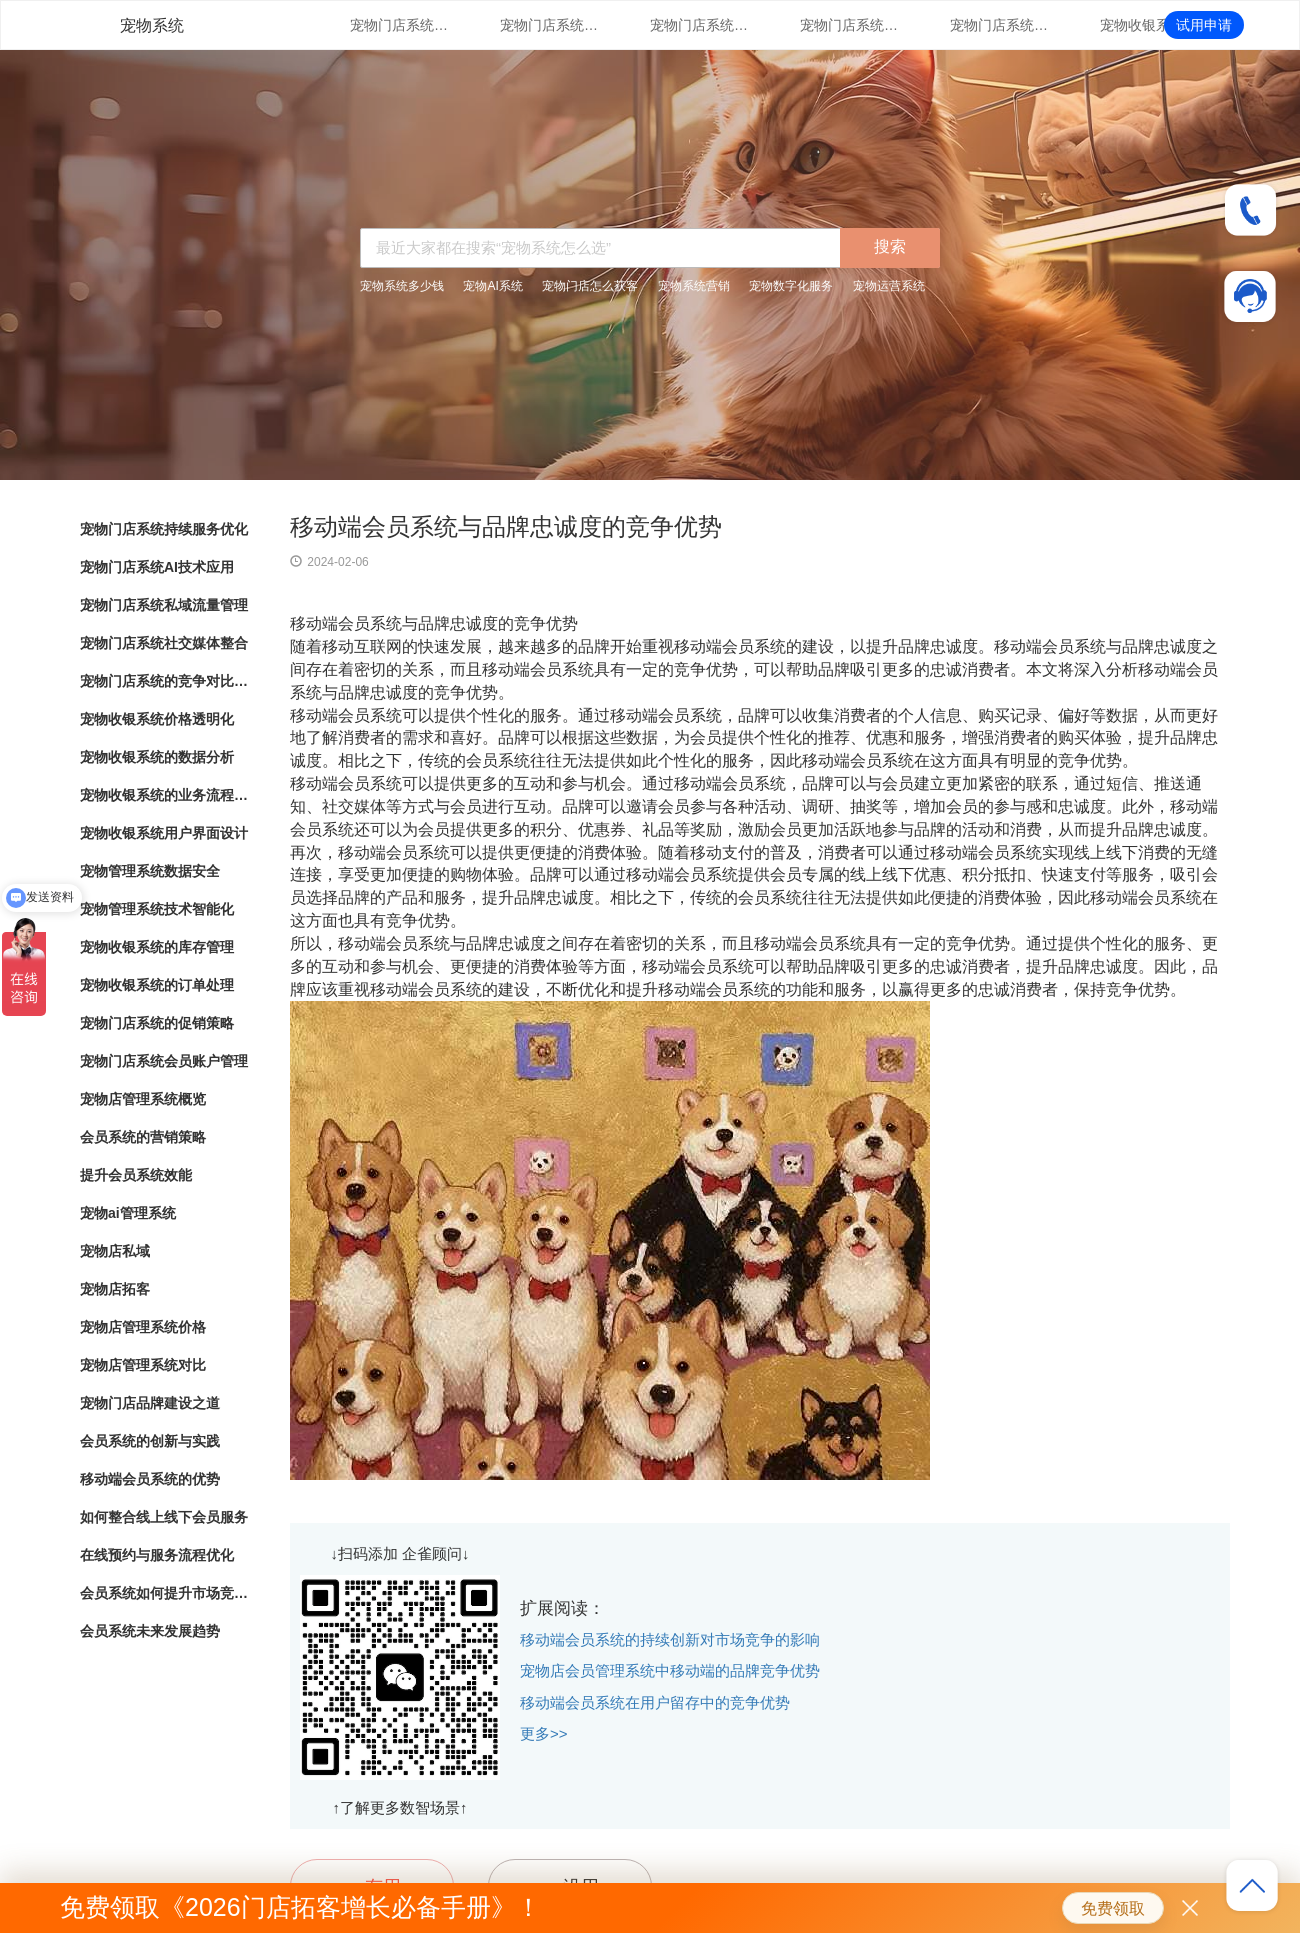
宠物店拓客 (115, 1289)
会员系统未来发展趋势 (150, 1631)
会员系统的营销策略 (143, 1137)
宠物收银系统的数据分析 (157, 757)
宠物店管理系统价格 (143, 1327)
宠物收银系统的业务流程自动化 (165, 795)
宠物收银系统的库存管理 (157, 947)
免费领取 (1113, 1908)
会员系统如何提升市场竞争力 (165, 1593)
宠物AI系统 (492, 286)
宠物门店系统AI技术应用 (550, 25)
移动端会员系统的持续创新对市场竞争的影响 (670, 1639)
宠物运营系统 (889, 286)
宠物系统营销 (694, 286)
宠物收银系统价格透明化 (1150, 25)
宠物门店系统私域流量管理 (700, 25)
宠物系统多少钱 (402, 286)
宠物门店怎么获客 (590, 286)
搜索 (890, 246)
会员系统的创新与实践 (150, 1441)
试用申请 (1204, 25)
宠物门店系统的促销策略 (157, 1023)
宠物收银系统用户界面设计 (164, 833)
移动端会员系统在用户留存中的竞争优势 (655, 1702)
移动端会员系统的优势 (150, 1479)
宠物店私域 (115, 1251)
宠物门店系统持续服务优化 (400, 25)
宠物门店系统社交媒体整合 (850, 25)
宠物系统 (152, 25)
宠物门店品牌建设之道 (150, 1403)
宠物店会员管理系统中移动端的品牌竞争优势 (670, 1670)
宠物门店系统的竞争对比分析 (1000, 25)
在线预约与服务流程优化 (157, 1555)
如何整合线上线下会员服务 (164, 1517)
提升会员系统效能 (136, 1175)
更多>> (544, 1733)
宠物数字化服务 (791, 286)
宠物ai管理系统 (128, 1213)
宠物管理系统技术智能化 (157, 909)
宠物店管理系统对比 (143, 1365)
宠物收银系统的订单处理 (157, 985)
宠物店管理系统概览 (143, 1099)
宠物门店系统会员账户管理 (164, 1061)
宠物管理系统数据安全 (150, 871)
